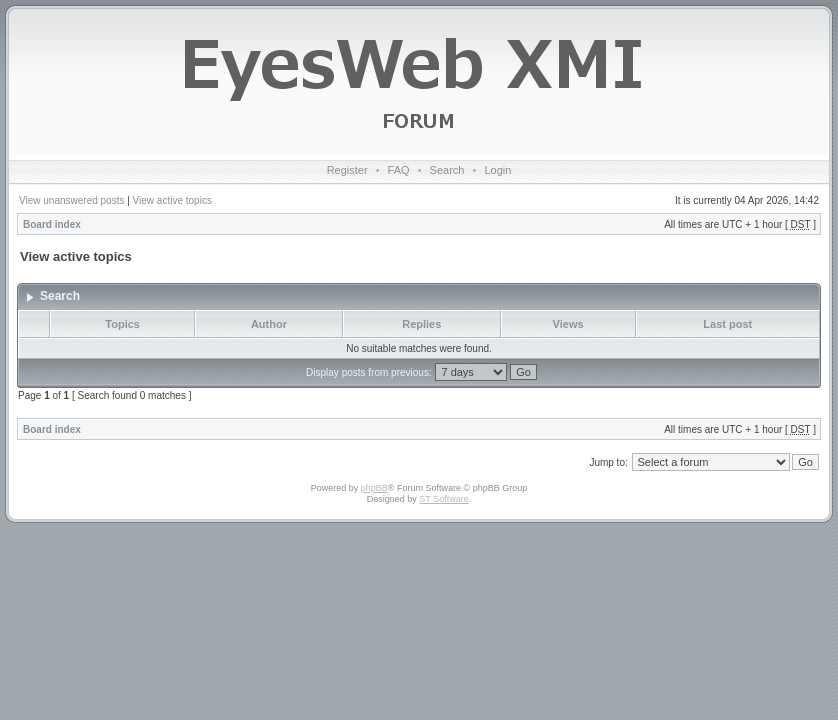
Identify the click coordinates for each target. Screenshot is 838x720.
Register (347, 170)
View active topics (172, 200)
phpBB (374, 488)
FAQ (399, 170)
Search (447, 170)
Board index (52, 224)
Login (497, 170)
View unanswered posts (71, 200)
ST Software (443, 499)
